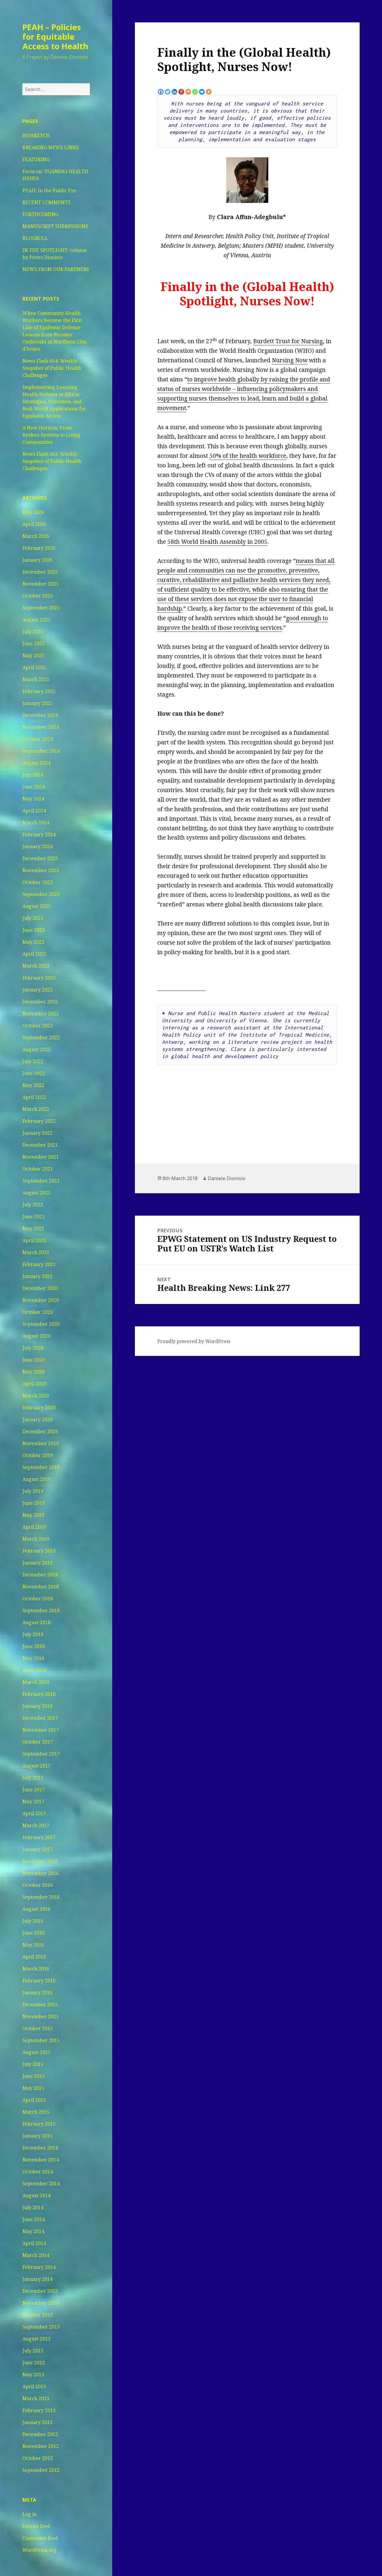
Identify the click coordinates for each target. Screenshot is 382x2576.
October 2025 (37, 595)
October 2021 (37, 1168)
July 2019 (32, 1491)
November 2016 (40, 1873)
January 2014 (37, 2279)
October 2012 (37, 2458)
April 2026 (34, 524)
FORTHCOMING (40, 214)
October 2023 (37, 882)
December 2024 (40, 715)
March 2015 (35, 2112)
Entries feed (36, 2526)
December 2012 (40, 2434)
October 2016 (37, 1885)
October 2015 (37, 2028)
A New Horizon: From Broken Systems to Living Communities (51, 434)
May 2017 (33, 1801)
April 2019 (34, 1527)
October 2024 (37, 739)
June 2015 (33, 2076)
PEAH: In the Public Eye (49, 190)
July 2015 (32, 2064)
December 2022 (40, 1001)
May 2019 (33, 1515)
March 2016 (35, 1968)
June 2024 (33, 786)
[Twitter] (167, 92)
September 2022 (41, 1037)
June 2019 (33, 1503)
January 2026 (37, 560)
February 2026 (39, 548)
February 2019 (39, 1551)
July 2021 (32, 1204)
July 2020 (32, 1348)
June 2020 (33, 1359)
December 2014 (40, 2147)
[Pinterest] (181, 92)
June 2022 (33, 1073)
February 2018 (39, 1694)
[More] (209, 92)
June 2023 (33, 930)
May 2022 (33, 1085)
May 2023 (33, 942)
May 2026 (33, 512)
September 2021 (41, 1180)
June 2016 (33, 1933)
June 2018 (33, 1646)
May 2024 (33, 798)
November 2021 (40, 1157)
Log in (29, 2514)
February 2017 (39, 1837)
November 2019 (40, 1443)
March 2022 (35, 1109)
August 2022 (36, 1049)
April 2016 (34, 1956)
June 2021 (33, 1216)
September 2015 (41, 2040)
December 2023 (40, 858)
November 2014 (40, 2159)
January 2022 (37, 1133)
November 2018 (40, 1586)
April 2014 (34, 2243)
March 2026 (35, 536)
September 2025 (41, 607)
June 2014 (33, 2219)
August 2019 (36, 1479)
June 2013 (33, 2362)
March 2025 (35, 679)
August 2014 (36, 2195)
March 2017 (35, 1825)
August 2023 (36, 906)
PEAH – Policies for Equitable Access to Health (55, 36)
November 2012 (40, 2446)
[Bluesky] (202, 92)
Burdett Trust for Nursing (288, 341)
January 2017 (37, 1849)
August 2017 (36, 1765)
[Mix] (188, 92)
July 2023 (32, 918)
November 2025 (40, 584)
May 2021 (33, 1228)
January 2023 (37, 989)
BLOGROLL (35, 238)
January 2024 (37, 846)
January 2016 (37, 1992)
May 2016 (33, 1944)
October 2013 (37, 2315)
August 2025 (36, 619)
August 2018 (36, 1622)
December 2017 (40, 1718)
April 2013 (34, 2386)
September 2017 (41, 1753)
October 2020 (37, 1312)
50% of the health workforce (248, 456)
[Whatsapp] (195, 92)
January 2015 (37, 2135)
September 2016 (41, 1897)
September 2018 (41, 1610)
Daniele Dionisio (226, 1178)
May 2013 (33, 2374)
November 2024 (40, 727)
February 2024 (39, 834)
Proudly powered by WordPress (193, 1341)
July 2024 (32, 775)
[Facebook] (161, 92)
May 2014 (33, 2231)
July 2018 (32, 1634)
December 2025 (40, 572)
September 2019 (41, 1467)
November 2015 (40, 2016)
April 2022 (34, 1097)
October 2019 (37, 1455)
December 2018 (40, 1574)
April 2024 (34, 810)
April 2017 (34, 1813)
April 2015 (34, 2100)
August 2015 (36, 2052)
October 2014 (37, 2171)
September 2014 (41, 2183)
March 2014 (35, 2255)
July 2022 (32, 1061)
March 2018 (35, 1682)
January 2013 (37, 2422)
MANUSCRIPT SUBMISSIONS (55, 226)
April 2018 (34, 1670)
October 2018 (37, 1598)
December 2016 (40, 1861)
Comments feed (40, 2538)
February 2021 (39, 1264)
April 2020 (34, 1383)
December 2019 (40, 1431)
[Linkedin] (174, 92)
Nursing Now (289, 360)
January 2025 (37, 703)
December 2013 (40, 2291)
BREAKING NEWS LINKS (50, 147)
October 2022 (37, 1025)
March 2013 (35, 2398)
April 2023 (34, 954)
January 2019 (37, 1562)
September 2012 (41, 2470)
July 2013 (32, 2350)
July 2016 (32, 1921)
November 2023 (40, 870)
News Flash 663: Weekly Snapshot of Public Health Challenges (51, 461)
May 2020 (33, 1371)
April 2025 (34, 667)
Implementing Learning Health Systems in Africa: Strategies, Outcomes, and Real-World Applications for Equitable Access (54, 401)
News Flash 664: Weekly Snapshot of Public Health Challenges (51, 368)
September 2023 (41, 894)
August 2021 (36, 1192)
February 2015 (39, 2124)
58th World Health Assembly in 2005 (217, 542)
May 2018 (33, 1658)
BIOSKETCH (36, 135)
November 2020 (40, 1300)
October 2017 (37, 1742)
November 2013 (40, 2303)
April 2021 (34, 1240)
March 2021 (35, 1252)
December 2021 (40, 1145)
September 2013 (41, 2327)
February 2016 (39, 1980)
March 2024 (35, 822)
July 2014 (32, 2207)
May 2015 (33, 2088)
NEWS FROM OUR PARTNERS (55, 269)
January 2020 (37, 1419)
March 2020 (35, 1395)
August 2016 (36, 1909)
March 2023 (35, 966)
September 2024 (41, 751)
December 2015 (40, 2004)
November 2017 (40, 1730)
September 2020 (41, 1324)
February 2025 (39, 691)
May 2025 (33, 655)
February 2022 (39, 1121)
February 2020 (39, 1407)
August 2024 (36, 763)
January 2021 (37, 1276)
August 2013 (36, 2338)
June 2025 (33, 643)
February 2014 (39, 2267)
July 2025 (32, 631)
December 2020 (40, 1288)
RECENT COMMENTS (46, 202)
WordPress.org (39, 2550)
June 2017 (33, 1789)
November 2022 (40, 1013)
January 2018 (37, 1706)
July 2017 (32, 1777)
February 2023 (39, 977)
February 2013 (39, 2410)
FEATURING (36, 159)
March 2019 (35, 1539)
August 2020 (36, 1336)
